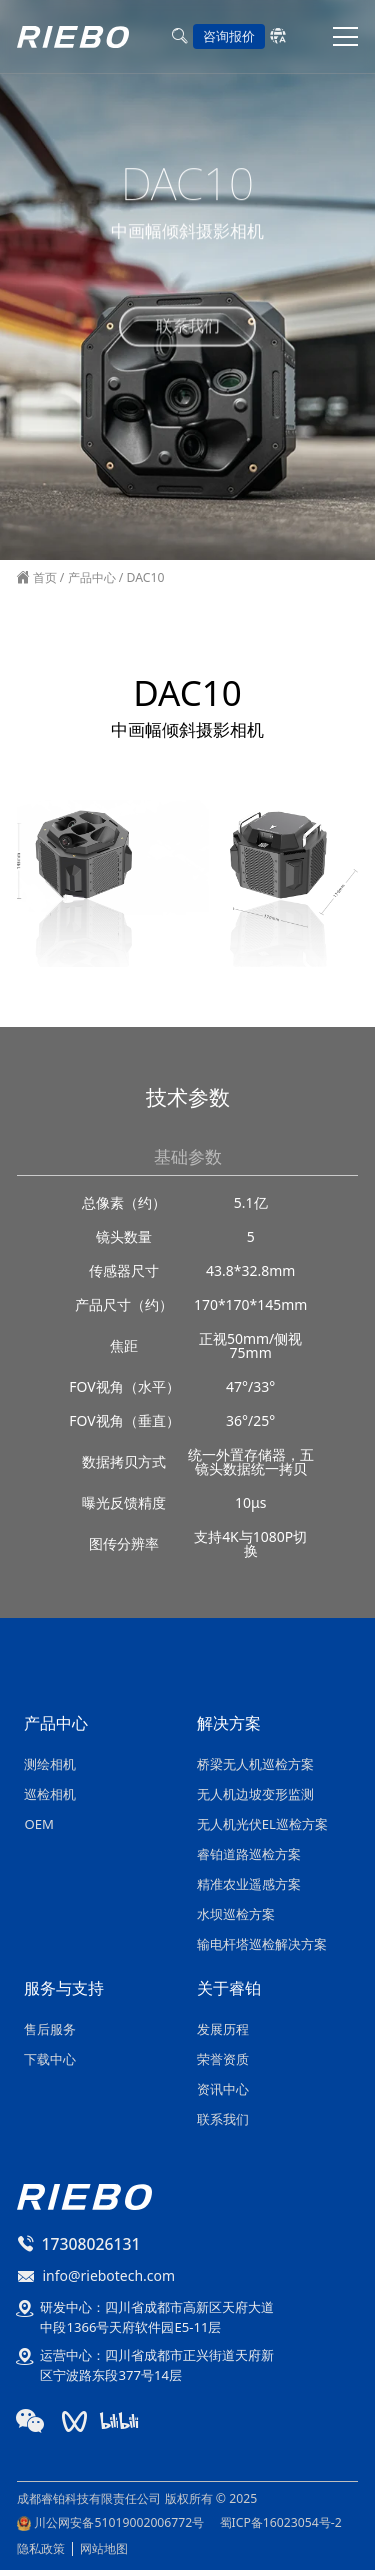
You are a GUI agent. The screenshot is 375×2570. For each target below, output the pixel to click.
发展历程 (223, 2029)
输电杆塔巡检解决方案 (262, 1944)
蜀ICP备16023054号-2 (281, 2523)
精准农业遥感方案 (249, 1884)
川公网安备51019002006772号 (119, 2523)
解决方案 (229, 1725)
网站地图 (104, 2548)
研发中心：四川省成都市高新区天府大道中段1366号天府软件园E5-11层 (157, 2317)
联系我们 (188, 322)
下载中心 (50, 2059)
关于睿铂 (229, 1990)
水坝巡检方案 (236, 1914)
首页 (42, 577)
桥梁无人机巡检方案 (255, 1764)
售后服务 (50, 2029)
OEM (38, 1824)
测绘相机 (50, 1764)
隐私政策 (41, 2548)
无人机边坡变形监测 (255, 1794)
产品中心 (92, 577)
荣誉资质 (223, 2059)
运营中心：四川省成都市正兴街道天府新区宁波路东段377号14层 (157, 2365)
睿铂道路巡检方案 (249, 1854)
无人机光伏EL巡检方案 (262, 1824)
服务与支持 (64, 1990)
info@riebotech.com (108, 2275)
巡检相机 (50, 1794)
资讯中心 (223, 2089)
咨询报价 (229, 36)
